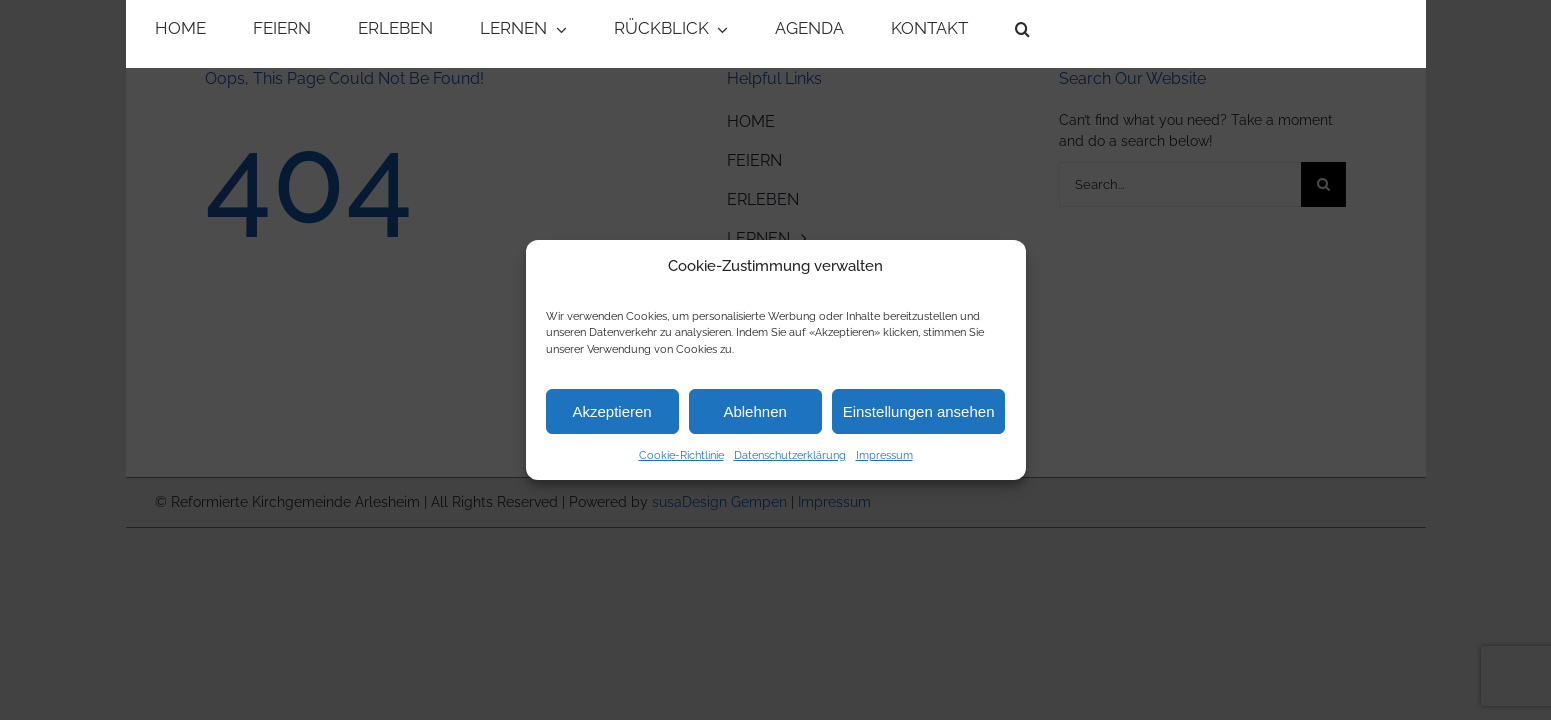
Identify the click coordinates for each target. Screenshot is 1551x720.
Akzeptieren (611, 411)
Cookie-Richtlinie (681, 455)
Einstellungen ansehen (919, 411)
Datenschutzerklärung (790, 455)
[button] (1022, 34)
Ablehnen (754, 411)
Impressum (884, 455)
